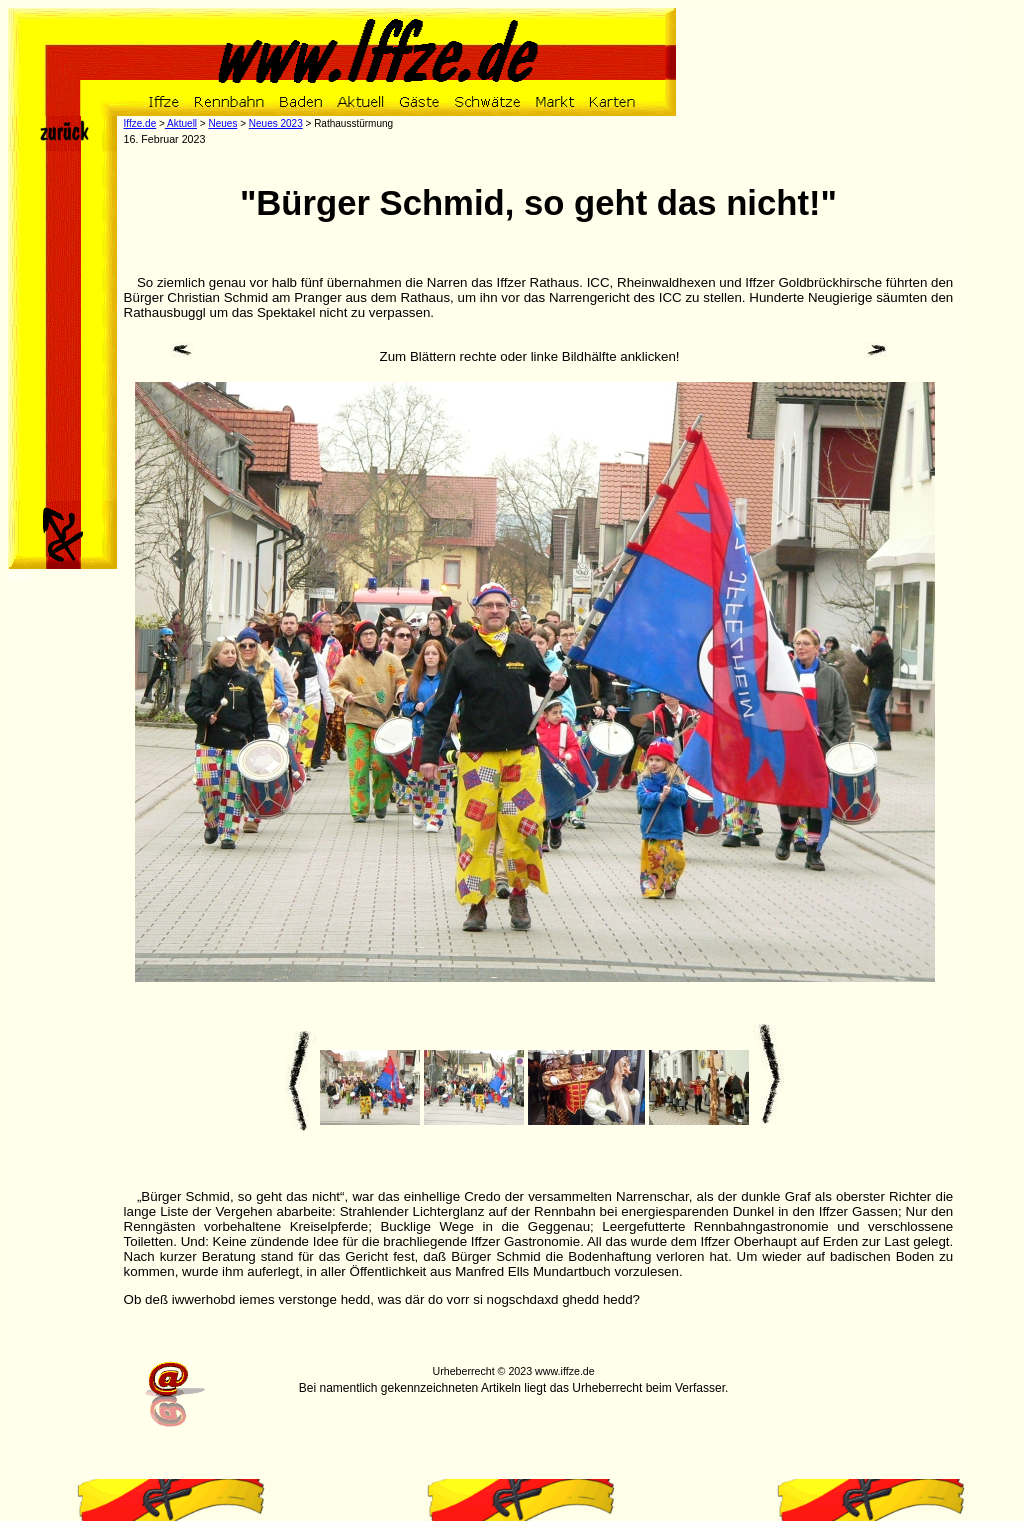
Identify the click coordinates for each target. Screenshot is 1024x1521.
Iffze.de (140, 123)
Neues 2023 (276, 123)
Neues (222, 123)
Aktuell (181, 123)
